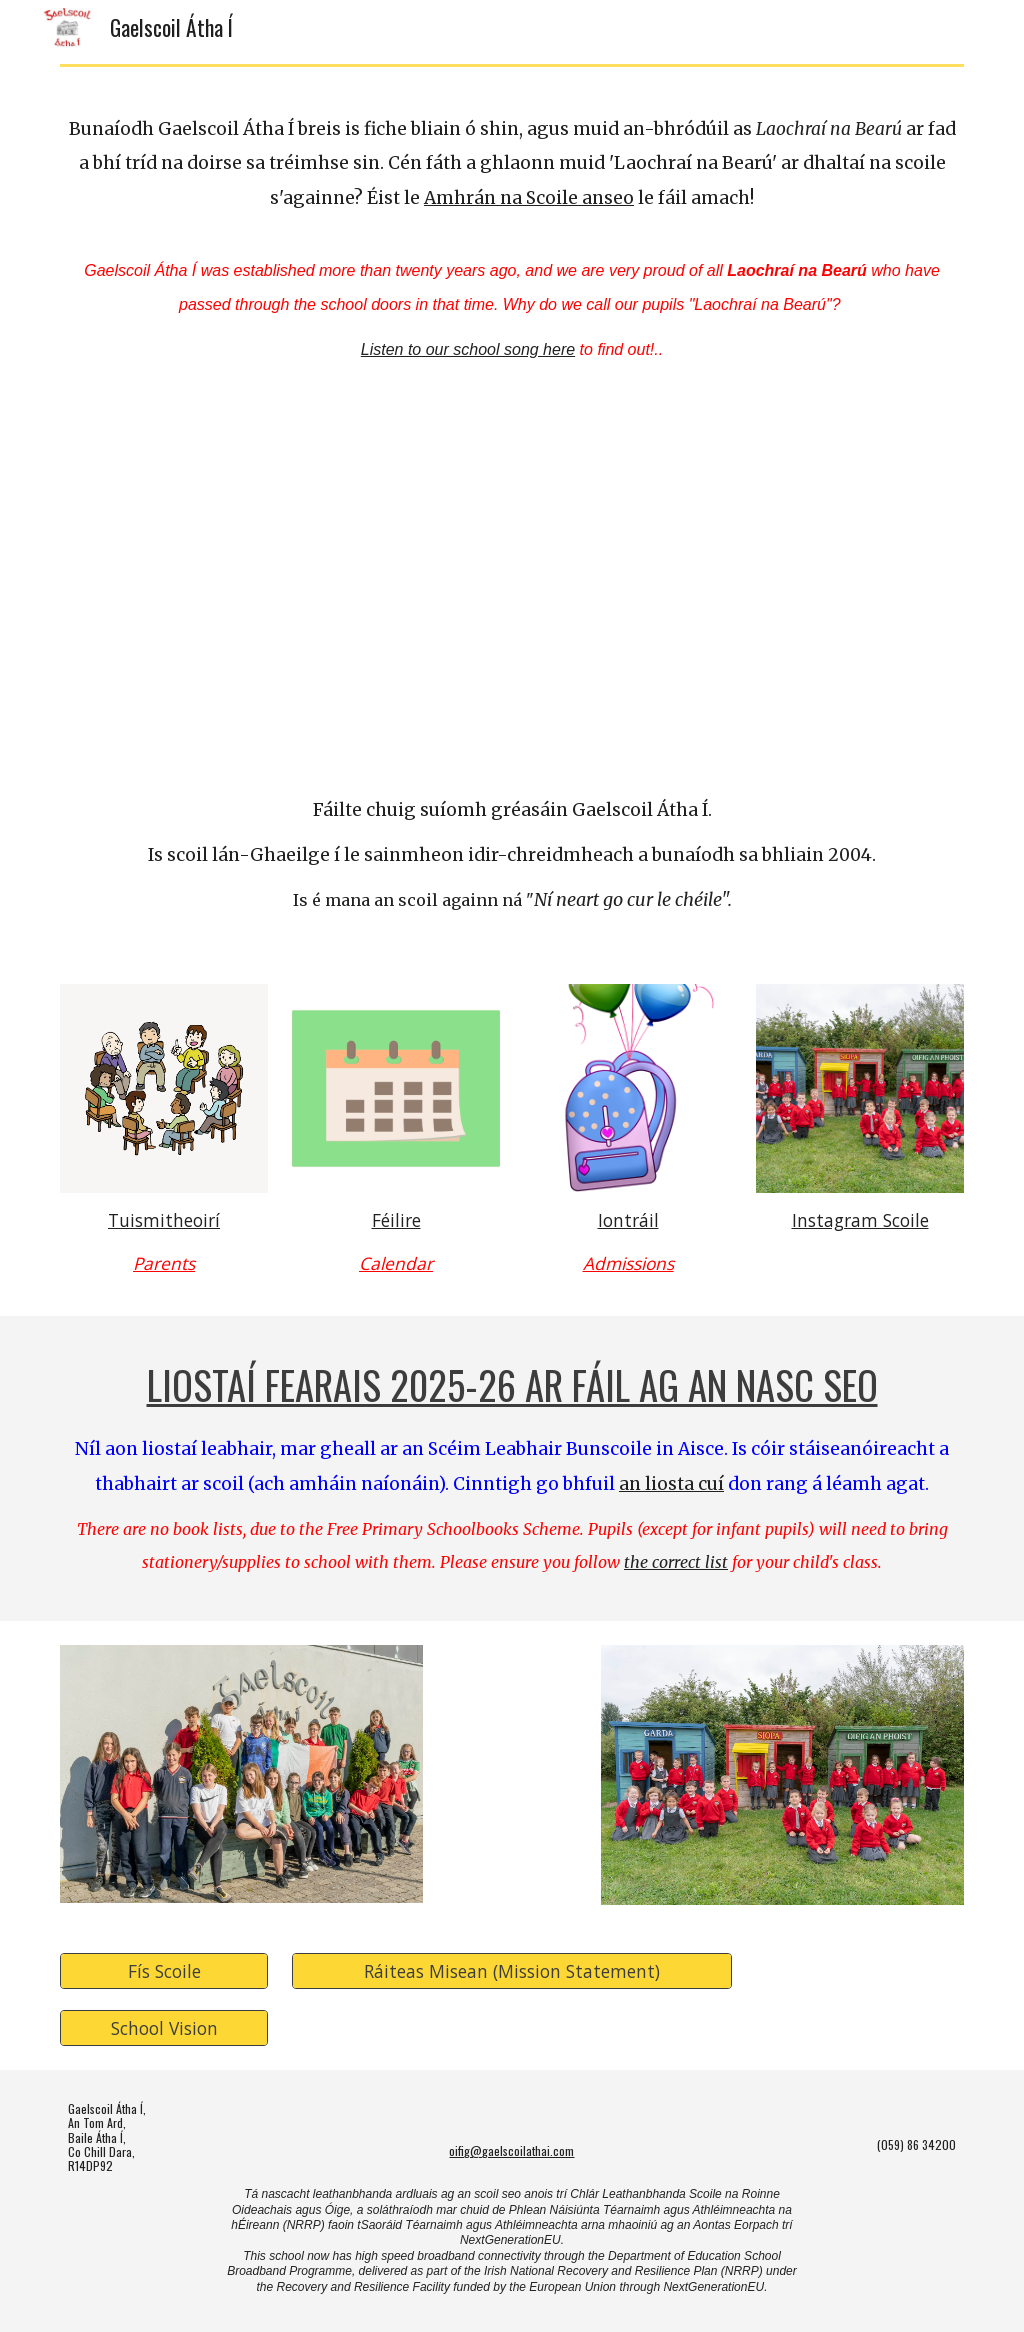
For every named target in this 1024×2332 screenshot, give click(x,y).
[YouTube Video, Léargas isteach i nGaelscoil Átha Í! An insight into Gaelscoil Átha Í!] (512, 587)
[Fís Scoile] (164, 1970)
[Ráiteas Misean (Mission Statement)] (512, 1970)
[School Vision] (164, 2027)
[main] (512, 168)
